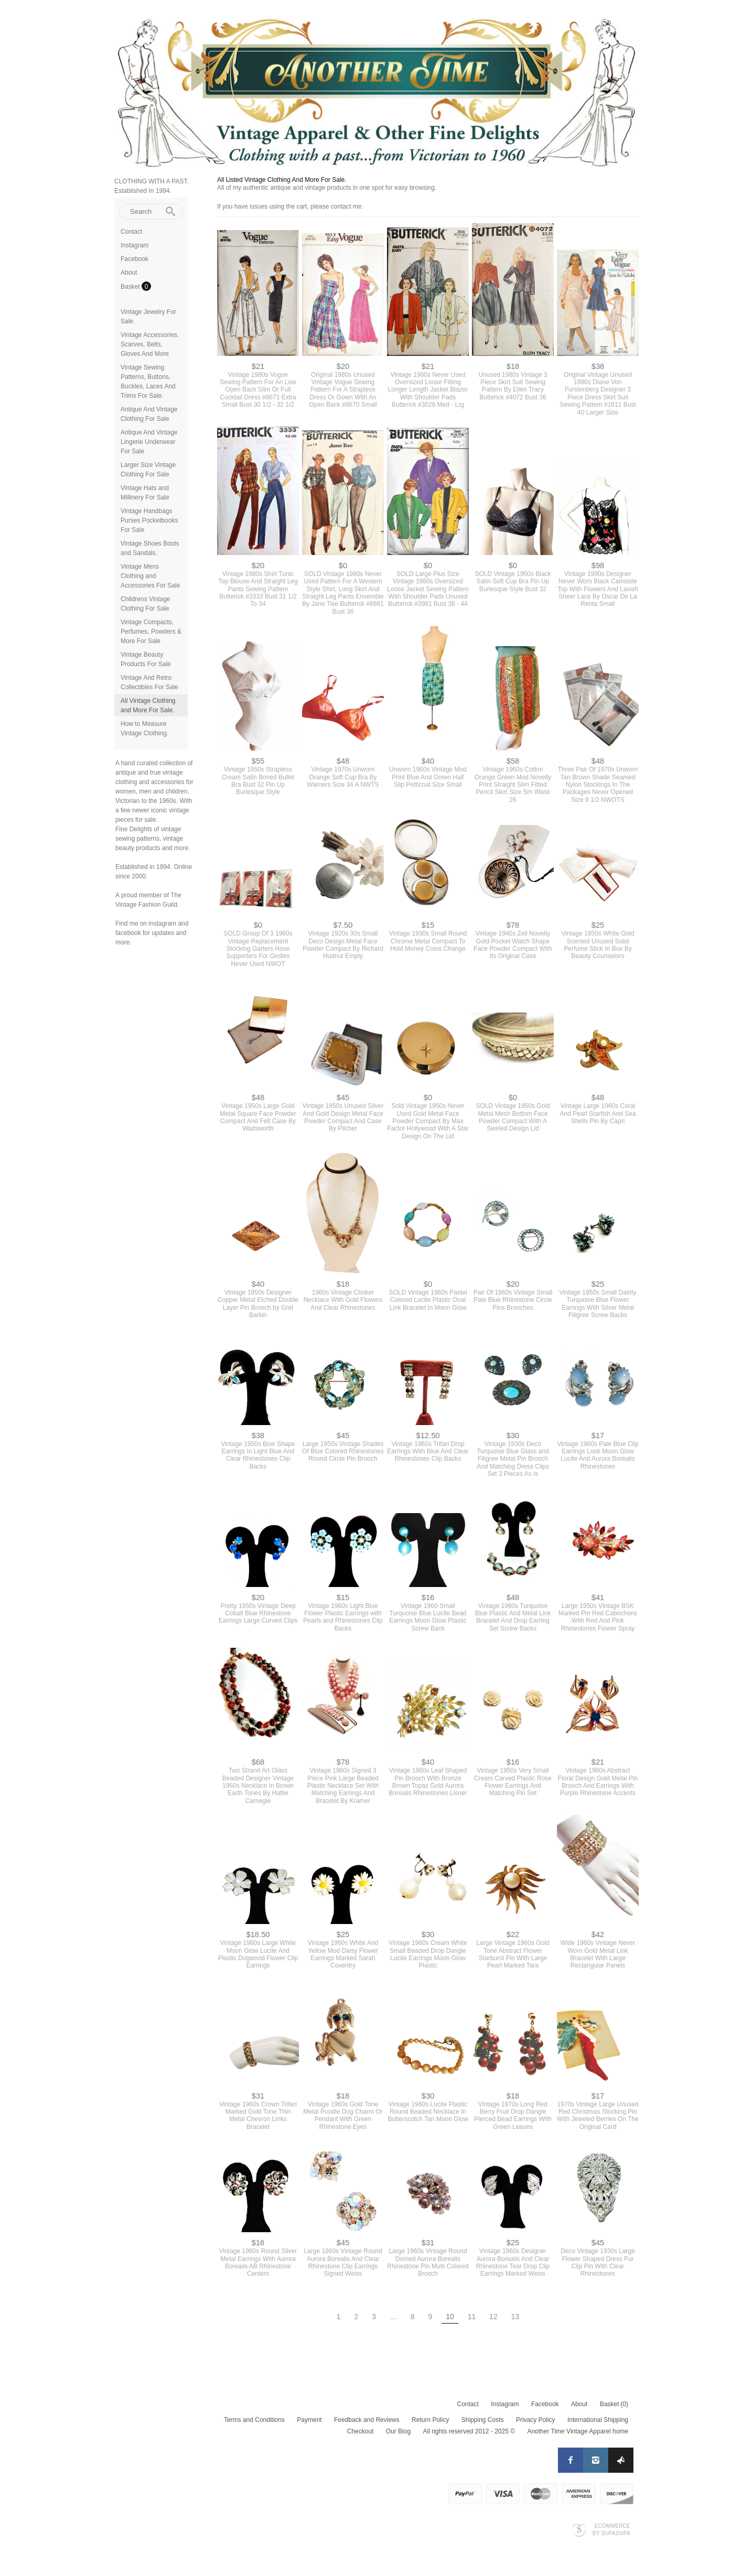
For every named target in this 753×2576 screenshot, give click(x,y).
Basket (131, 286)
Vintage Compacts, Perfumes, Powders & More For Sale (151, 631)
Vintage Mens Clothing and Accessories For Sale (150, 576)
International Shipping (597, 2419)
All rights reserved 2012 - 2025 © (469, 2431)
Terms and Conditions (254, 2419)
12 (493, 2316)
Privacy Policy (535, 2419)
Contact (131, 231)
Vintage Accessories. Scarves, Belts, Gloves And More (150, 344)
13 (515, 2316)
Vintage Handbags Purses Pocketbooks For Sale (149, 520)
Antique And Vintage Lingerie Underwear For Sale (149, 442)
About (129, 272)
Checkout (360, 2431)
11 (472, 2316)
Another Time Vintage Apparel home (577, 2431)
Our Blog (398, 2431)
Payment (309, 2419)
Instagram (134, 245)
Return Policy (430, 2419)
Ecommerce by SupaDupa (611, 2529)
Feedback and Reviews (367, 2419)
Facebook (134, 259)
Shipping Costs (482, 2419)
